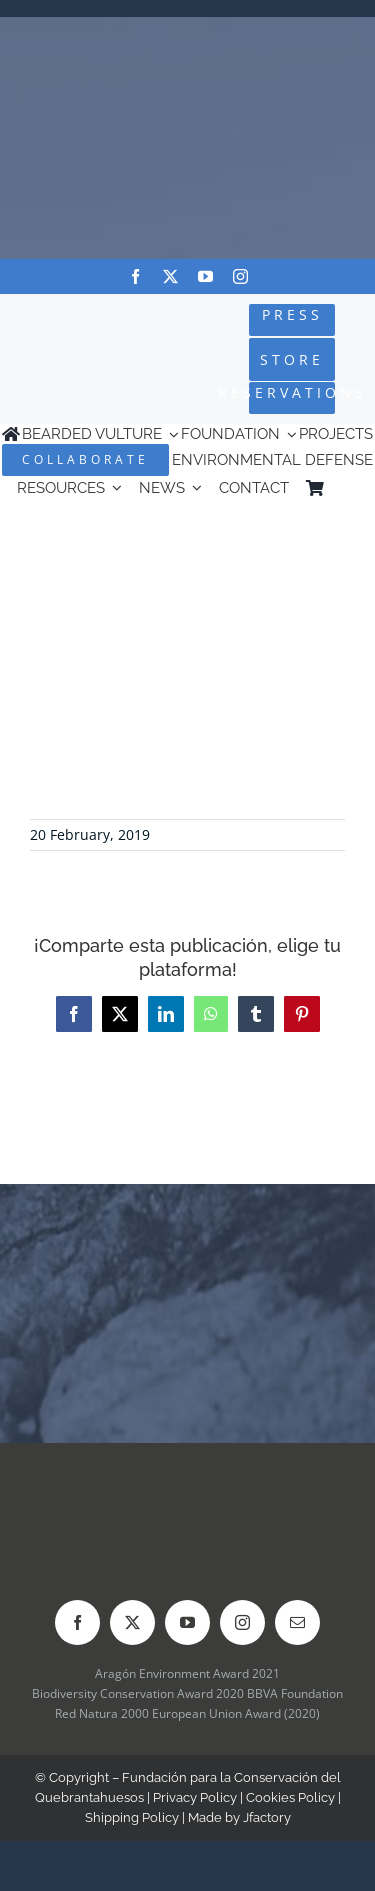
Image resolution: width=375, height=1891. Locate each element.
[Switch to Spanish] (349, 487)
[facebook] (135, 276)
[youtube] (205, 276)
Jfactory (267, 1817)
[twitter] (170, 276)
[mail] (297, 1622)
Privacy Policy (195, 1797)
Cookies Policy (290, 1797)
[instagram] (240, 276)
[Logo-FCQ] (64, 343)
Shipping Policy (132, 1817)
